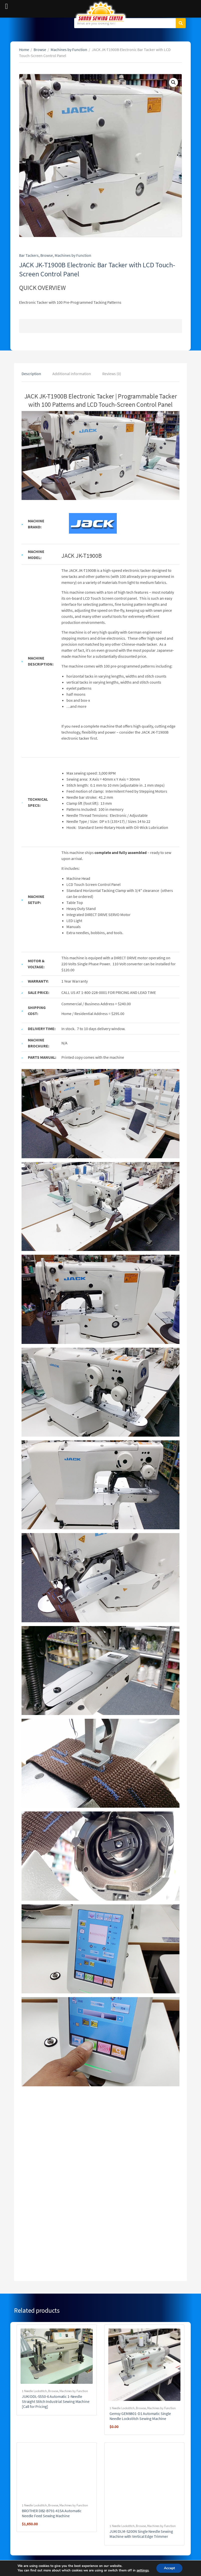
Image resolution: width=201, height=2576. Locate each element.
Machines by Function (69, 49)
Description (31, 373)
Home (24, 49)
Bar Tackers (29, 255)
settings (143, 2570)
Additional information (71, 373)
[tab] (31, 374)
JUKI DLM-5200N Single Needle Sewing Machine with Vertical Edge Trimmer (141, 2534)
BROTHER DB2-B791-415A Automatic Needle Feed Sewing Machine (51, 2513)
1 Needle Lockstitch (34, 2391)
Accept (169, 2568)
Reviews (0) (111, 373)
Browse (40, 49)
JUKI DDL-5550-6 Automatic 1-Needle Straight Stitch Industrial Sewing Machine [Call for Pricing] (55, 2401)
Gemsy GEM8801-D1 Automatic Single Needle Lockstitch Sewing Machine (140, 2416)
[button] (173, 82)
